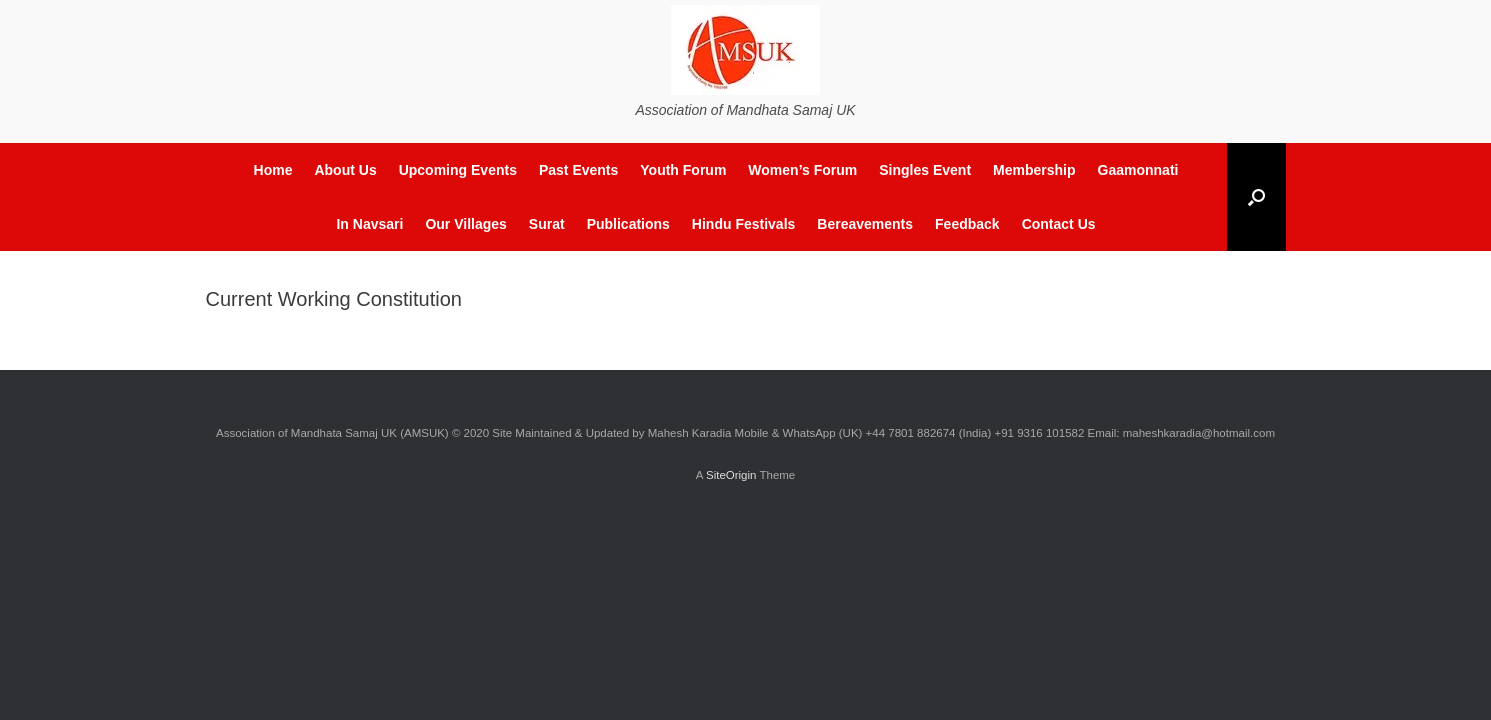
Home (273, 170)
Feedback (967, 224)
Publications (628, 224)
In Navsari (369, 224)
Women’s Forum (802, 170)
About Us (345, 170)
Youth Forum (683, 170)
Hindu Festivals (743, 224)
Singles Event (925, 170)
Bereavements (865, 224)
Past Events (578, 170)
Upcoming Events (458, 170)
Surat (547, 224)
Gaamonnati (1138, 170)
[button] (1256, 197)
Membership (1034, 170)
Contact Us (1059, 224)
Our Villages (465, 224)
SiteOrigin (731, 475)
